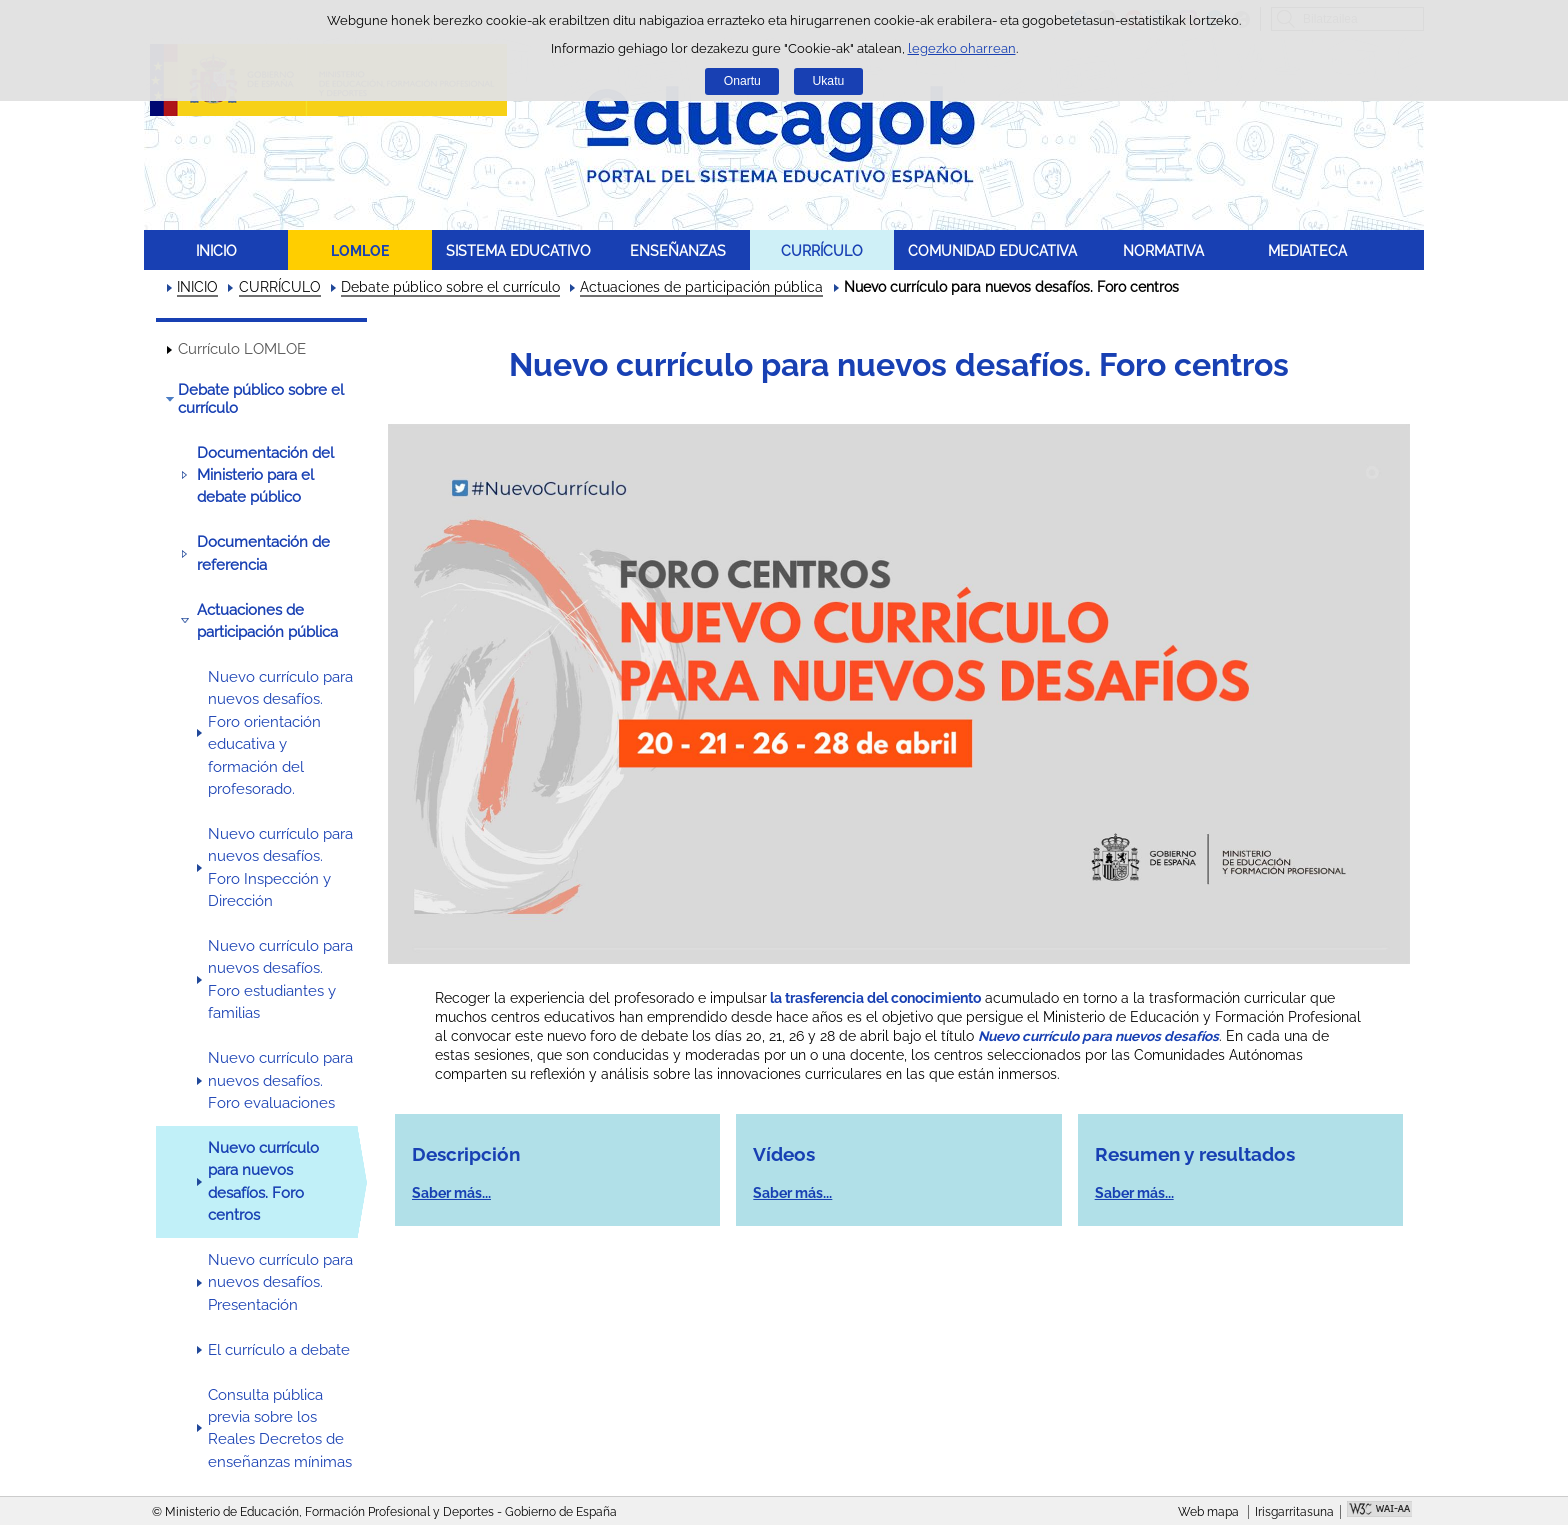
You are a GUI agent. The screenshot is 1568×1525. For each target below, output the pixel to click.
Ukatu (829, 81)
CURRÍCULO (822, 250)
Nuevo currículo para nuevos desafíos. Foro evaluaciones (280, 1080)
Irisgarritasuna (1294, 1512)
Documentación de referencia (263, 553)
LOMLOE (360, 250)
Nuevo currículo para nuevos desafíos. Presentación (280, 1282)
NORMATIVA (1163, 250)
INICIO (216, 250)
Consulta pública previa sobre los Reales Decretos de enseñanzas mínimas (280, 1428)
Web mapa (1208, 1512)
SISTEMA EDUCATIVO (518, 250)
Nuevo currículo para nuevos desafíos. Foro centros (263, 1181)
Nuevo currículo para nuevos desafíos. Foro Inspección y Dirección (280, 867)
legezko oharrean (962, 48)
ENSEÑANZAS (678, 250)
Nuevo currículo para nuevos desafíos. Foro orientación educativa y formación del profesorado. (280, 733)
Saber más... (451, 1193)
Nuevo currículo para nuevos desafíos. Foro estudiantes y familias (280, 979)
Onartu (742, 81)
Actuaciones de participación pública (701, 287)
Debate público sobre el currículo (450, 287)
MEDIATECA (1307, 250)
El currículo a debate (279, 1350)
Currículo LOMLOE (242, 349)
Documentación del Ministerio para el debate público (265, 475)
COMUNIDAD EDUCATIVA (992, 250)
